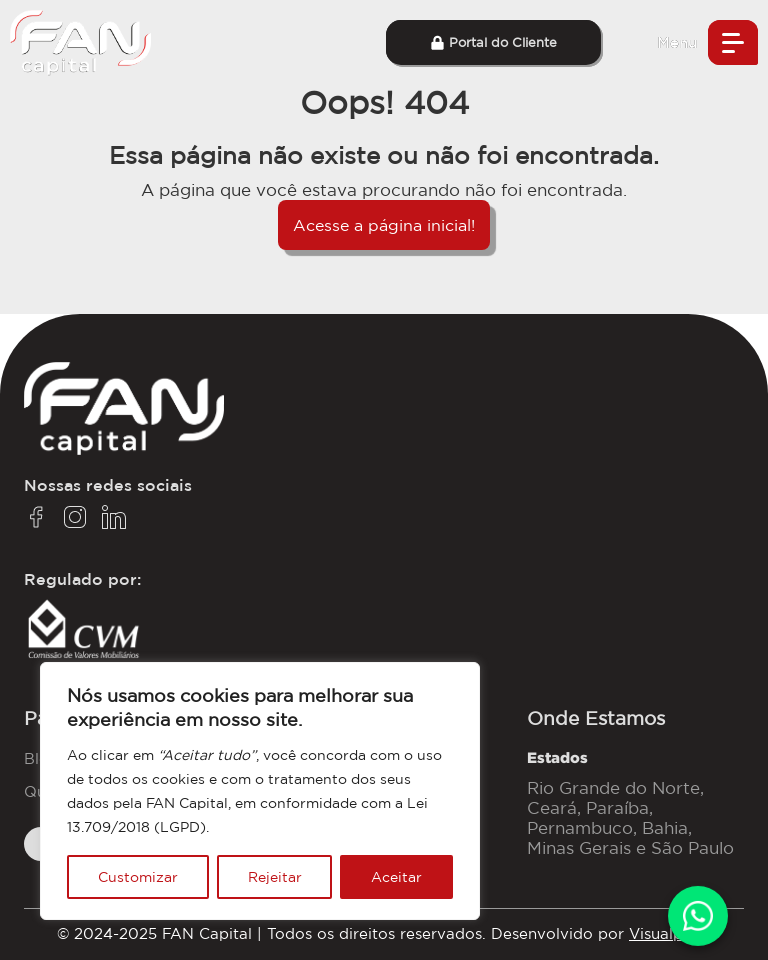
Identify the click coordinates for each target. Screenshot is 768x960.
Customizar (138, 877)
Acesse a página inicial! (384, 225)
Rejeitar (275, 877)
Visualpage (670, 933)
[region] (260, 791)
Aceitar (396, 877)
